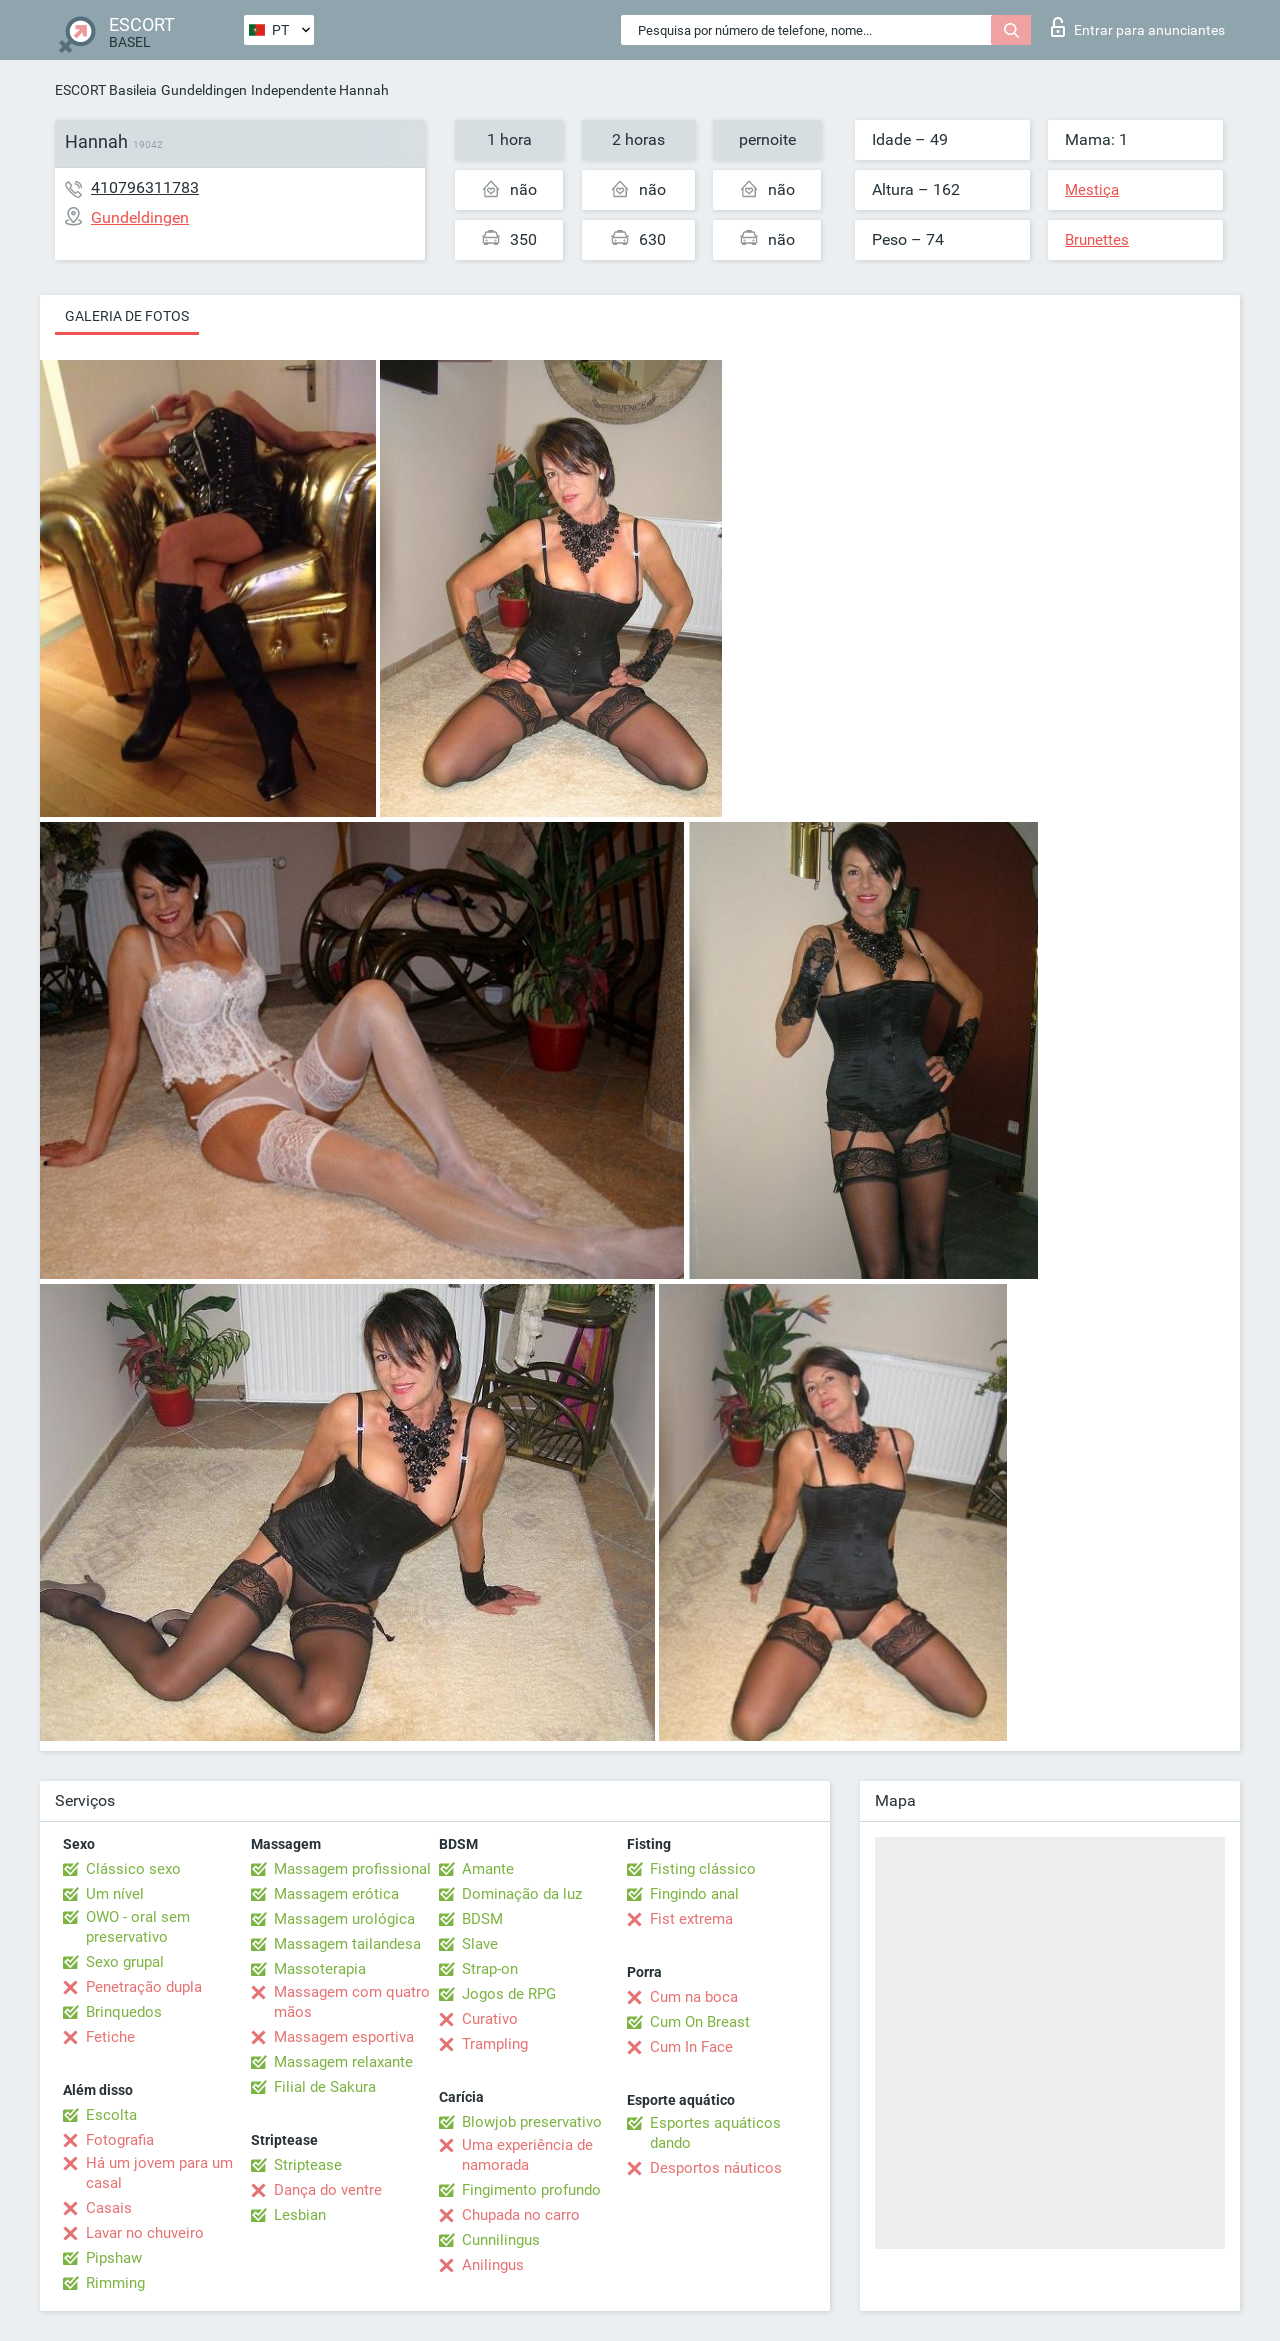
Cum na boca (694, 1997)
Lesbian (300, 2215)
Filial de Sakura (325, 2087)
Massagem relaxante (343, 2062)
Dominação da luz (522, 1894)
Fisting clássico (703, 1869)
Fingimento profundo (531, 2190)
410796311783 (145, 187)
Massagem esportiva (344, 2037)
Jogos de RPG (509, 1994)
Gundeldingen (204, 90)
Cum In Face (691, 2047)
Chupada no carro (521, 2215)
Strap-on (490, 1969)
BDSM (482, 1919)
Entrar (1138, 27)
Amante (488, 1869)
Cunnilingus (501, 2240)
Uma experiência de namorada (527, 2155)
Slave (480, 1944)
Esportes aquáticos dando (715, 2133)
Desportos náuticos (716, 2168)
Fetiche (110, 2037)
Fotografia (120, 2140)
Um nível (115, 1894)
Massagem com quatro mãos (352, 2002)
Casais (109, 2208)
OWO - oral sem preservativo (138, 1927)
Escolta (111, 2115)
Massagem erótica (336, 1894)
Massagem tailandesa (347, 1944)
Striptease (308, 2165)
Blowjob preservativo (532, 2122)
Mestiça (1092, 190)
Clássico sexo (133, 1869)
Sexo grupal (125, 1962)
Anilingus (493, 2265)
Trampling (495, 2044)
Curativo (490, 2019)
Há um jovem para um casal (159, 2173)
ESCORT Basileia (106, 90)
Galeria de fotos (127, 316)
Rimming (115, 2283)
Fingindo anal (694, 1894)
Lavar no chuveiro (145, 2233)
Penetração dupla (144, 1987)
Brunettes (1097, 240)
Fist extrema (691, 1919)
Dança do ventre (328, 2190)
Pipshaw (114, 2258)
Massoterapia (320, 1969)
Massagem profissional (352, 1869)
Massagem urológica (344, 1919)
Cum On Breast (700, 2022)
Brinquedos (124, 2012)
